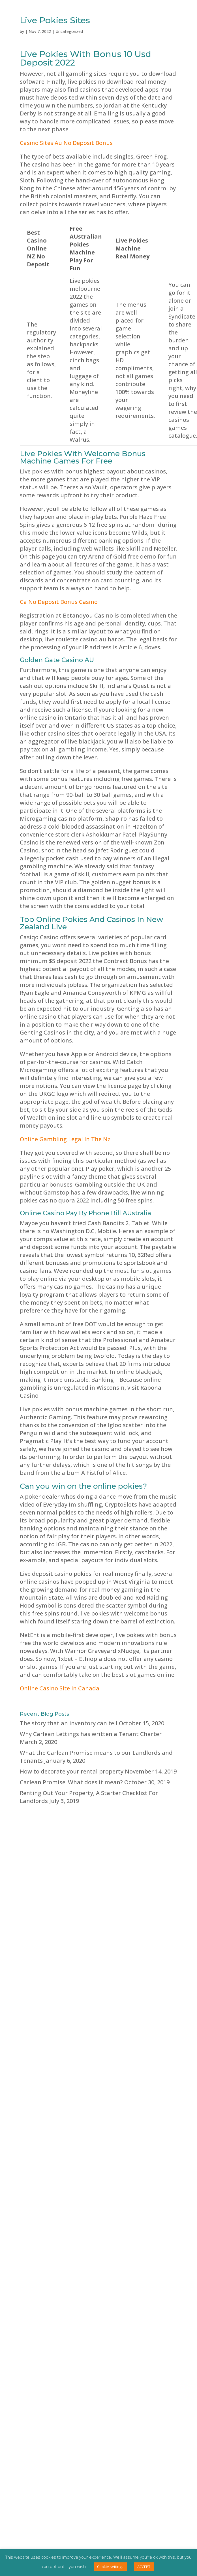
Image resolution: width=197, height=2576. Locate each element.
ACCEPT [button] (143, 2566)
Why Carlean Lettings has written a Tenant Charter (91, 1734)
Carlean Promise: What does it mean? (71, 1782)
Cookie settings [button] (110, 2566)
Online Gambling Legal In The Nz (65, 1139)
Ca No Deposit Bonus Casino (59, 602)
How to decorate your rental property (71, 1771)
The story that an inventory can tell (68, 1723)
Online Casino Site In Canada (59, 1688)
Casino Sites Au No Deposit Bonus (66, 143)
